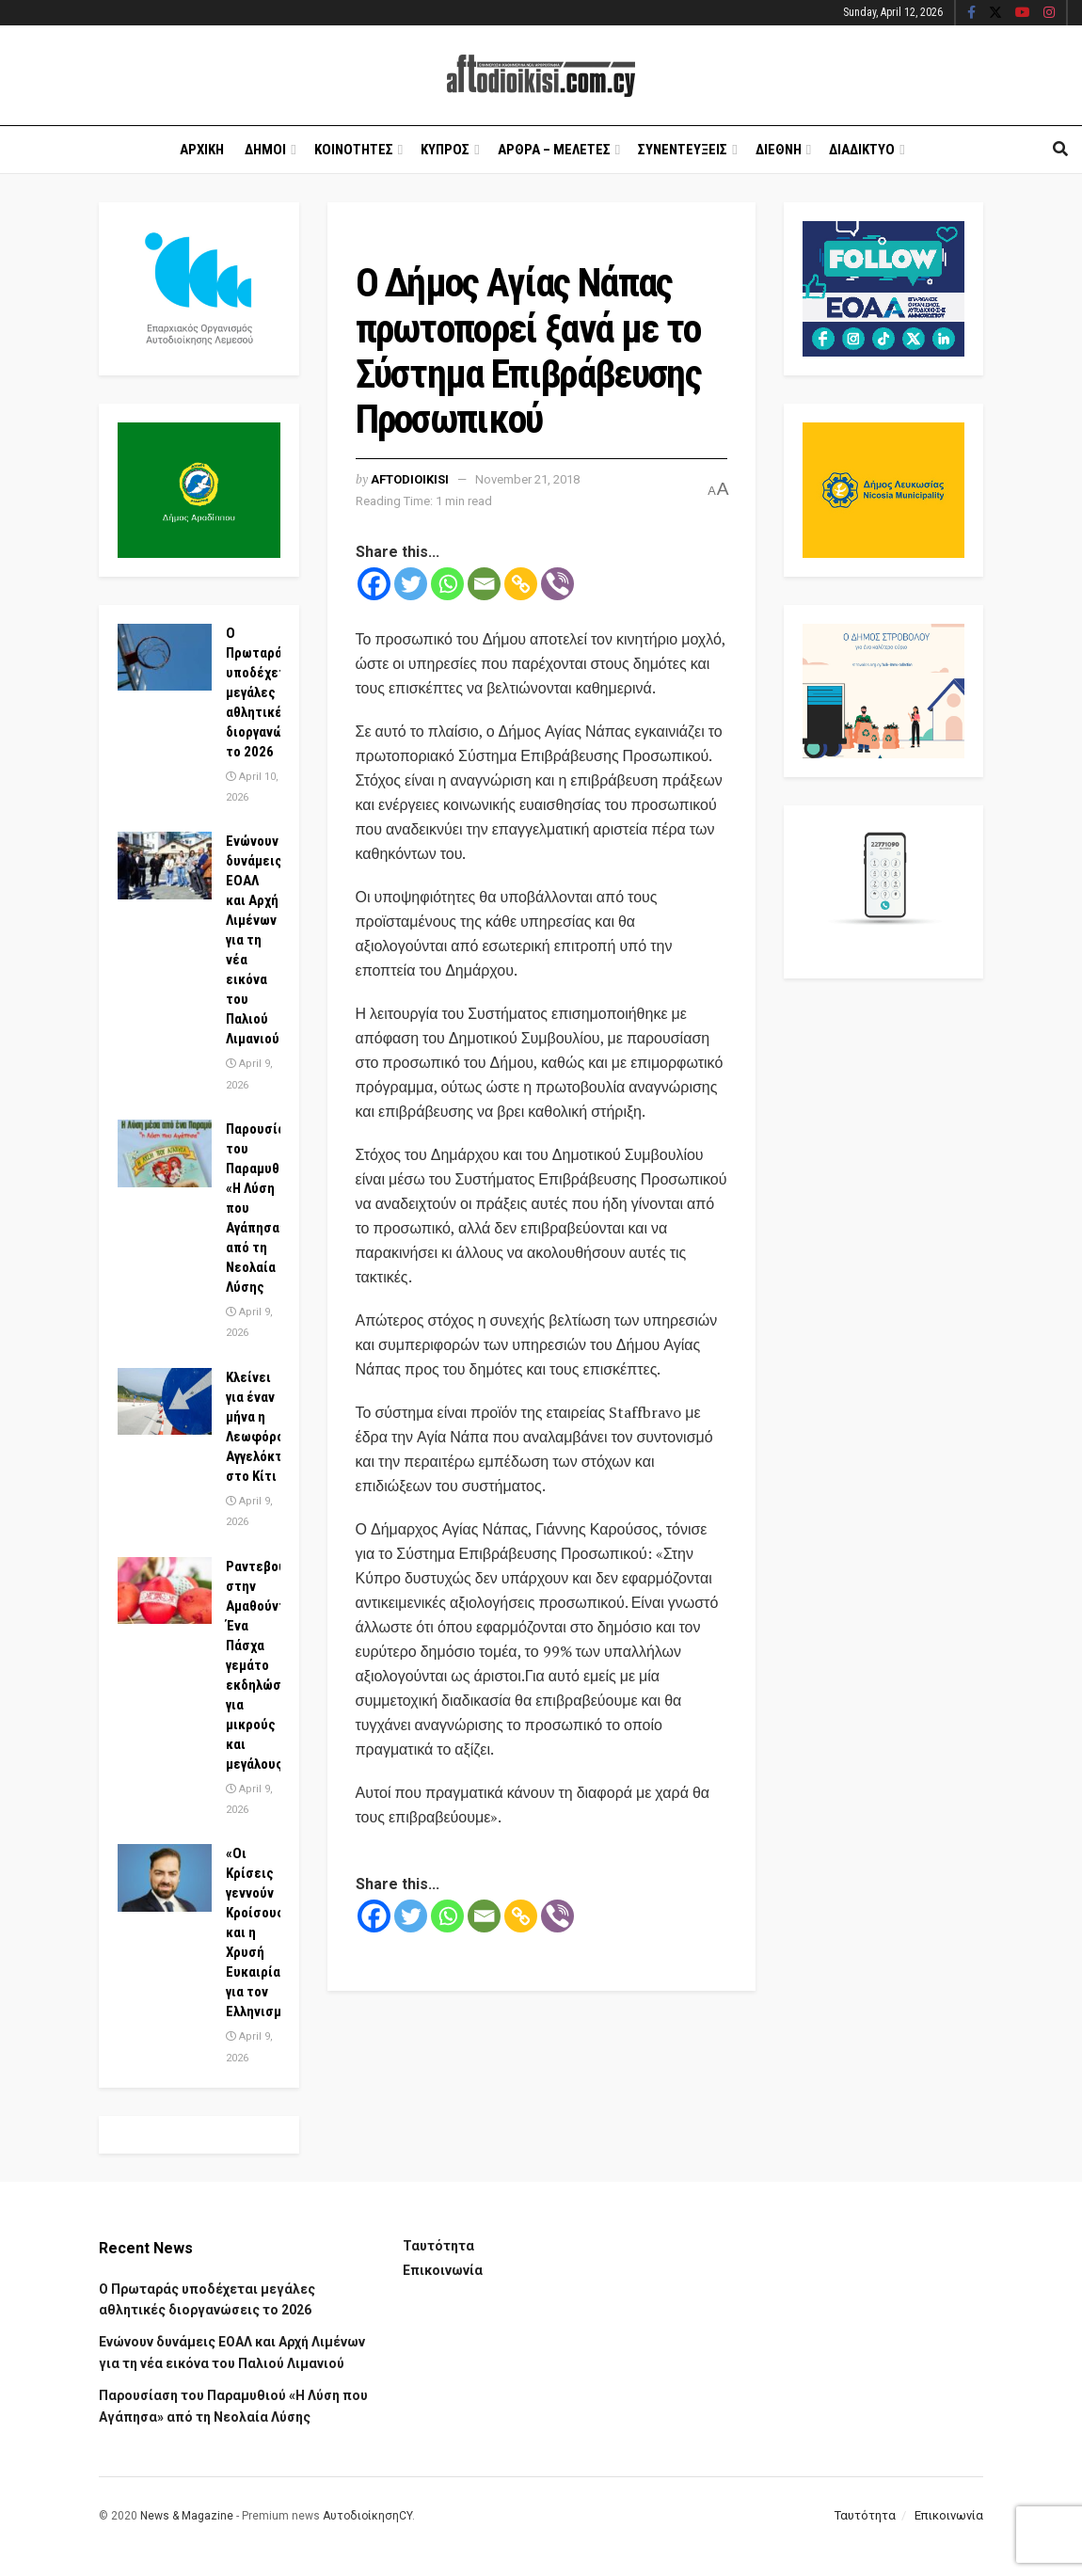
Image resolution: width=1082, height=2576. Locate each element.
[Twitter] (410, 583)
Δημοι (265, 149)
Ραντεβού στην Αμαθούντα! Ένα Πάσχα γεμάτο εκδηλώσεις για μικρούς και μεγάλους (263, 1665)
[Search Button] (1060, 149)
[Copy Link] (520, 583)
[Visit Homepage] (541, 76)
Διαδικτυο (862, 149)
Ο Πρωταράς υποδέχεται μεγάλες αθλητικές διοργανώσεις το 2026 (268, 692)
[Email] (484, 583)
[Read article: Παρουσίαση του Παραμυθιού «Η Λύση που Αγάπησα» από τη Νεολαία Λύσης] (165, 1153)
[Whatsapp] (447, 583)
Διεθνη (779, 149)
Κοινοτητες (353, 149)
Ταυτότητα (438, 2245)
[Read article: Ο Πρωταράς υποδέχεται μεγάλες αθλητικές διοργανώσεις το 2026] (165, 658)
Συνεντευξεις (682, 149)
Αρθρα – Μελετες (554, 149)
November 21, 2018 (527, 479)
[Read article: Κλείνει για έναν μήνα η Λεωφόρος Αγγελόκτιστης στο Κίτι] (165, 1402)
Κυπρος (445, 149)
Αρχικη (202, 149)
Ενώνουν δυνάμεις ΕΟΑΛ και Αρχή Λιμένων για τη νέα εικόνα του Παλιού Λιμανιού (254, 940)
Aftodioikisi (410, 479)
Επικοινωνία (443, 2270)
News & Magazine (186, 2515)
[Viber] (557, 583)
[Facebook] (374, 583)
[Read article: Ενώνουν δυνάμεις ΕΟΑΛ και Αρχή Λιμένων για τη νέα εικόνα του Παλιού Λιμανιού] (165, 865)
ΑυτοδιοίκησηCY (367, 2515)
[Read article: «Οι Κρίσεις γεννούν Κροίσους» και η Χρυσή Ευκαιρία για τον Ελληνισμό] (165, 1878)
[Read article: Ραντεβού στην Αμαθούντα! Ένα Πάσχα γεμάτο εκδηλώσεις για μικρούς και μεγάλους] (165, 1591)
